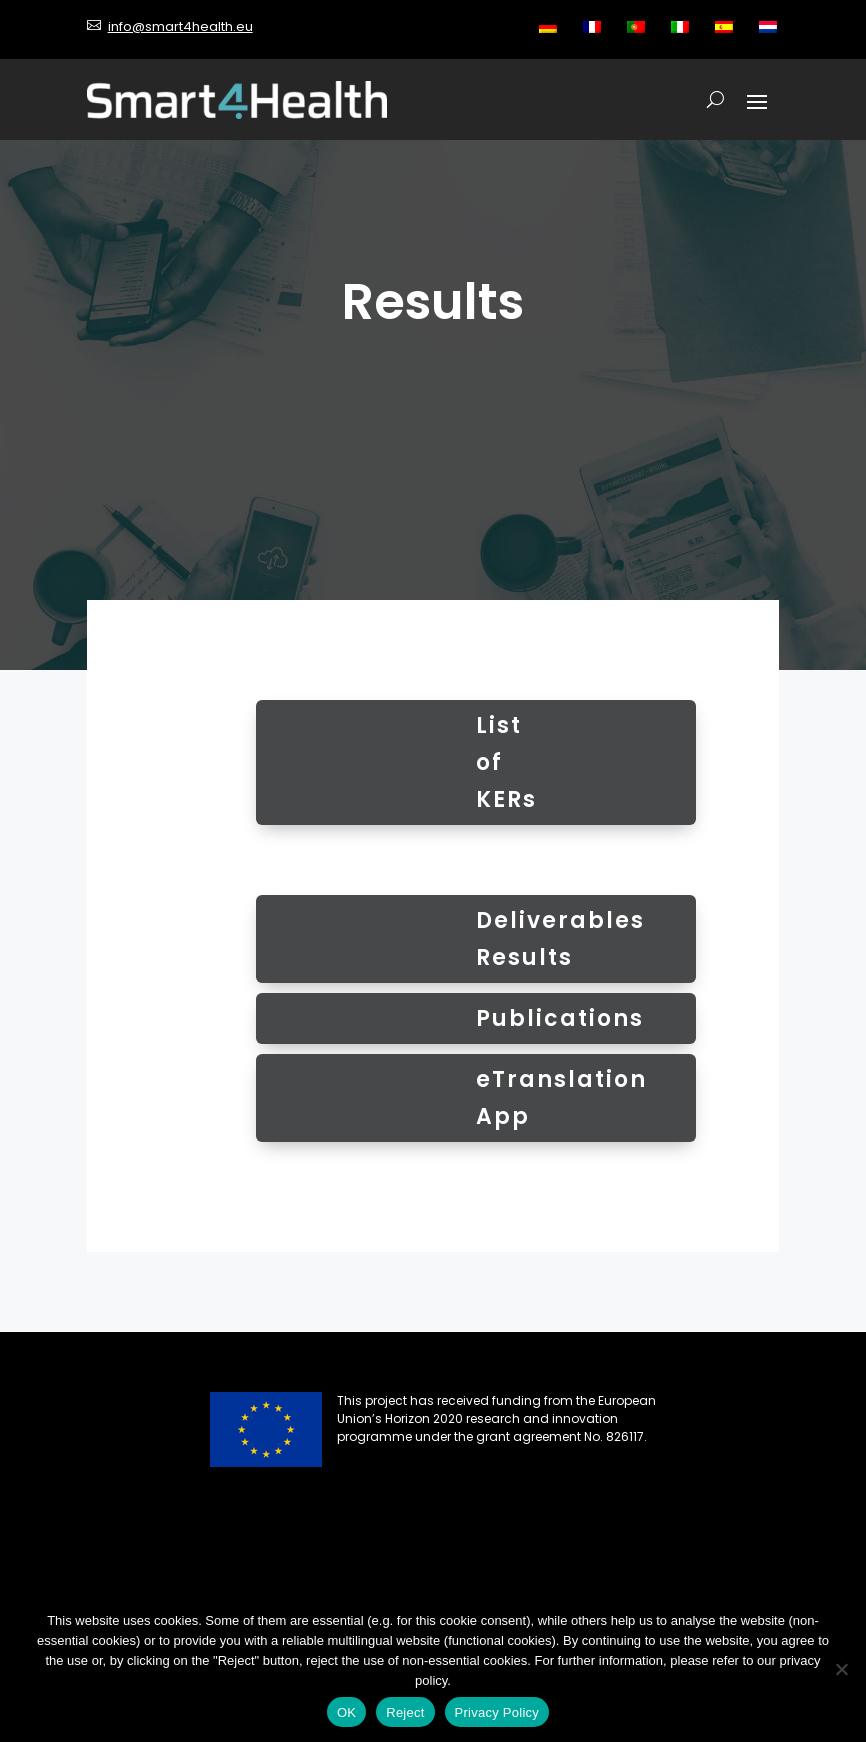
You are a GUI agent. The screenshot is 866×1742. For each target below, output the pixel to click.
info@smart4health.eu (180, 26)
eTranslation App (561, 1098)
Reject (405, 1712)
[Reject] (841, 1669)
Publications (560, 1018)
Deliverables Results (560, 939)
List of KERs (506, 763)
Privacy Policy (497, 1712)
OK (346, 1712)
